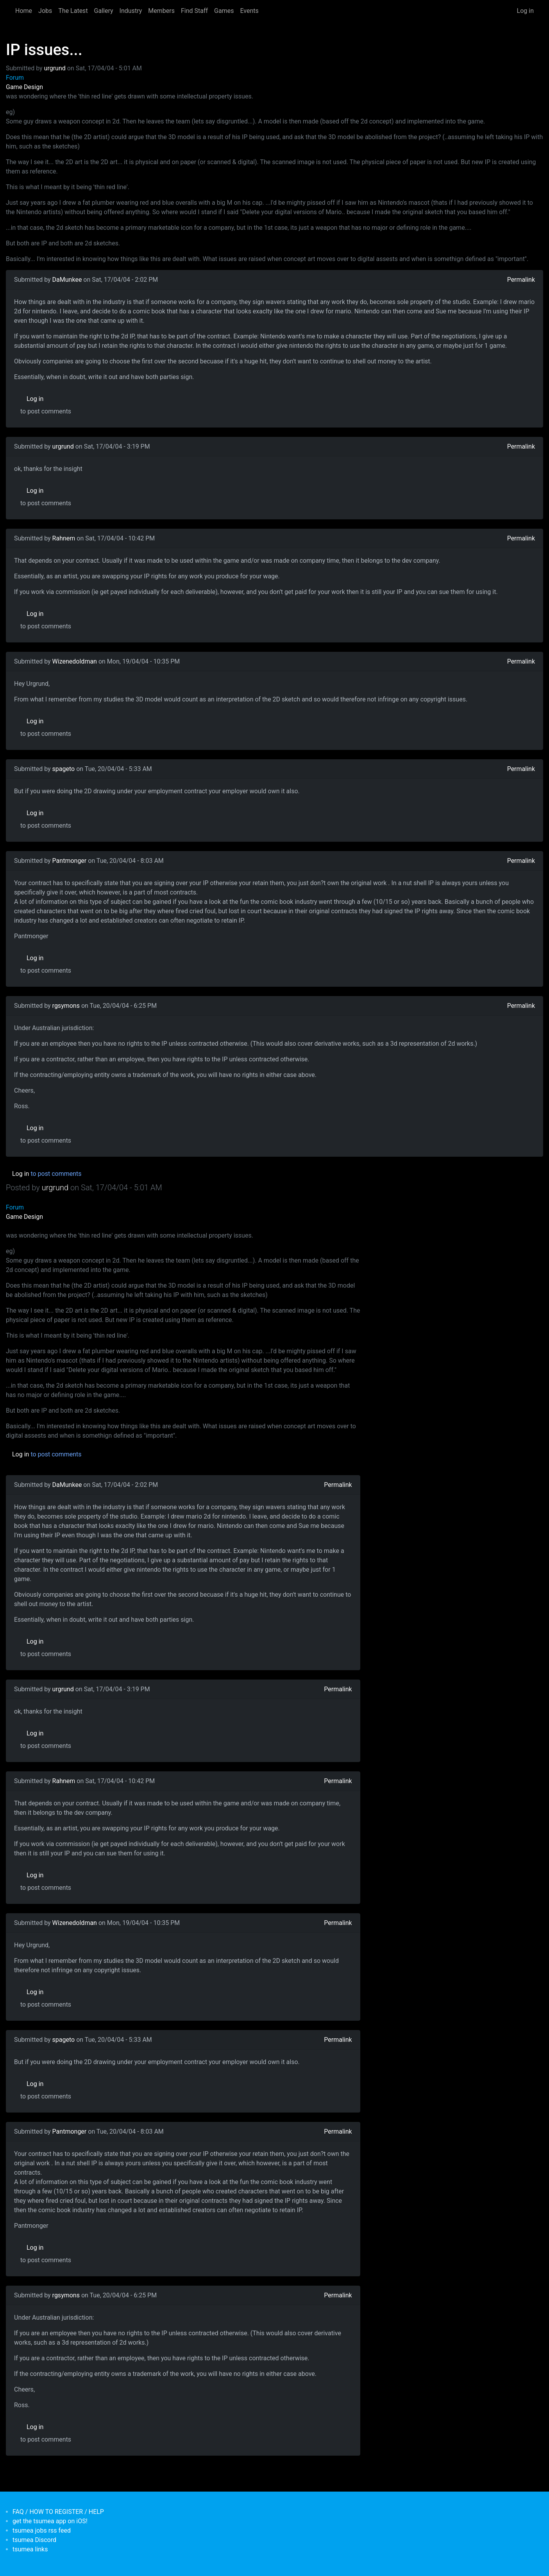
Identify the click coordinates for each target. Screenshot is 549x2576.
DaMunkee (67, 279)
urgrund (55, 68)
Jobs (45, 10)
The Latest (73, 10)
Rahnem (63, 538)
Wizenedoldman (74, 661)
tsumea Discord (34, 2540)
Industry (131, 10)
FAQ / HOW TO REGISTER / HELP (58, 2511)
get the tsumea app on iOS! (50, 2521)
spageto (63, 769)
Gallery (103, 10)
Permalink (521, 279)
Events (249, 10)
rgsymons (66, 1005)
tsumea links (30, 2549)
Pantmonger (69, 860)
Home (23, 10)
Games (224, 10)
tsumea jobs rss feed (42, 2530)
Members (161, 10)
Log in (525, 10)
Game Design (24, 87)
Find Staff (194, 10)
